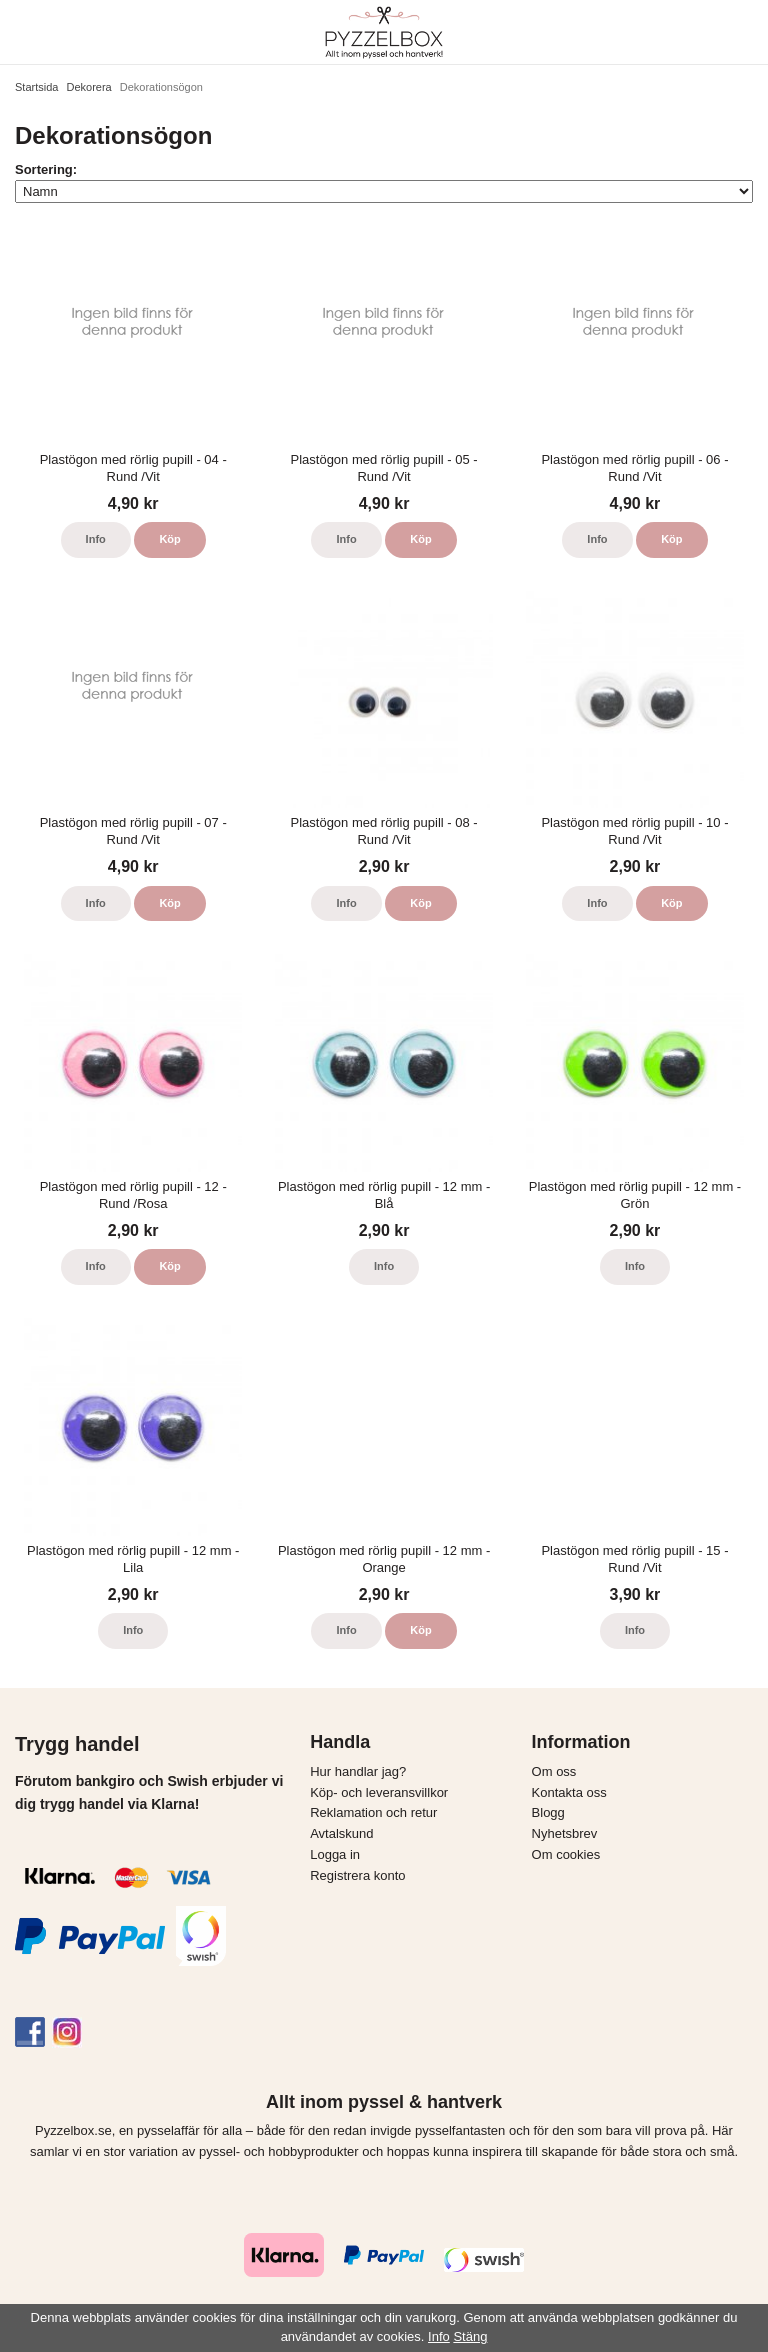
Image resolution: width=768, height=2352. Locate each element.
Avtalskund (341, 1833)
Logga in (335, 1854)
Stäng (470, 2336)
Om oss (554, 1771)
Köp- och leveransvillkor (379, 1792)
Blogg (548, 1812)
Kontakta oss (569, 1792)
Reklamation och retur (373, 1812)
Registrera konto (357, 1875)
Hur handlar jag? (358, 1771)
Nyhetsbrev (565, 1833)
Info (96, 539)
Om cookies (566, 1854)
